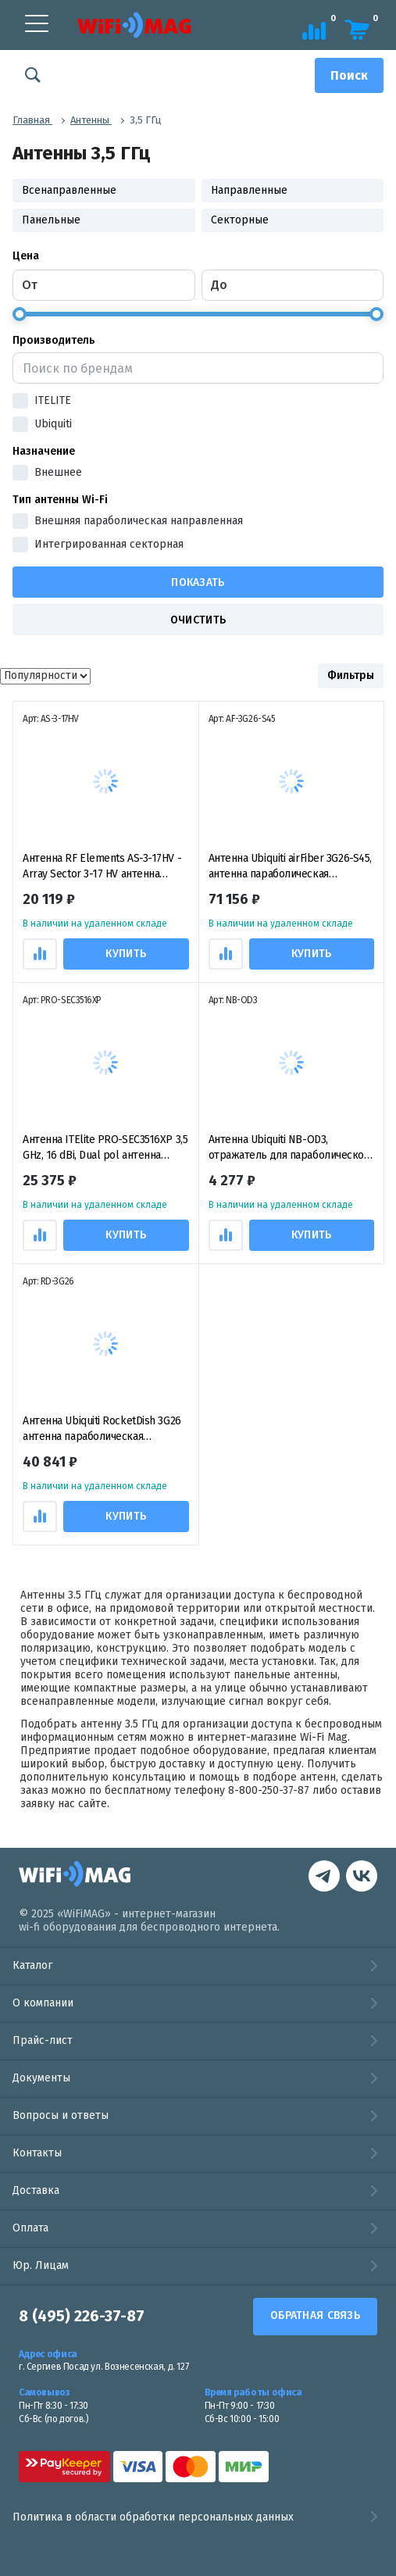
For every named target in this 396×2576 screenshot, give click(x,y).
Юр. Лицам (40, 2265)
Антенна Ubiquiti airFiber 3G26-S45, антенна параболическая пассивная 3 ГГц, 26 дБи (290, 867)
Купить (125, 953)
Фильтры (350, 675)
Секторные (240, 220)
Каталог (32, 1965)
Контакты (37, 2153)
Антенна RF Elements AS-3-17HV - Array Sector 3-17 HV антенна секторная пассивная (102, 867)
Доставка (35, 2190)
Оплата (30, 2228)
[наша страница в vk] (324, 1877)
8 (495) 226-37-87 (81, 2316)
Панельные (51, 220)
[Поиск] (349, 75)
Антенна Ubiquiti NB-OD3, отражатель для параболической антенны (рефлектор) (289, 1148)
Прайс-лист (42, 2040)
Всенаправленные (69, 190)
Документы (41, 2078)
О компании (42, 2003)
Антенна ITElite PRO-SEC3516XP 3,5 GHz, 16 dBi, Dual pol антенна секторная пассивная (105, 1148)
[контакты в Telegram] (361, 1877)
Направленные (249, 190)
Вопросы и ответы (60, 2115)
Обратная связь (315, 2315)
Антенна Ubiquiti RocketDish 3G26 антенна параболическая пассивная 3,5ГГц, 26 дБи (102, 1429)
